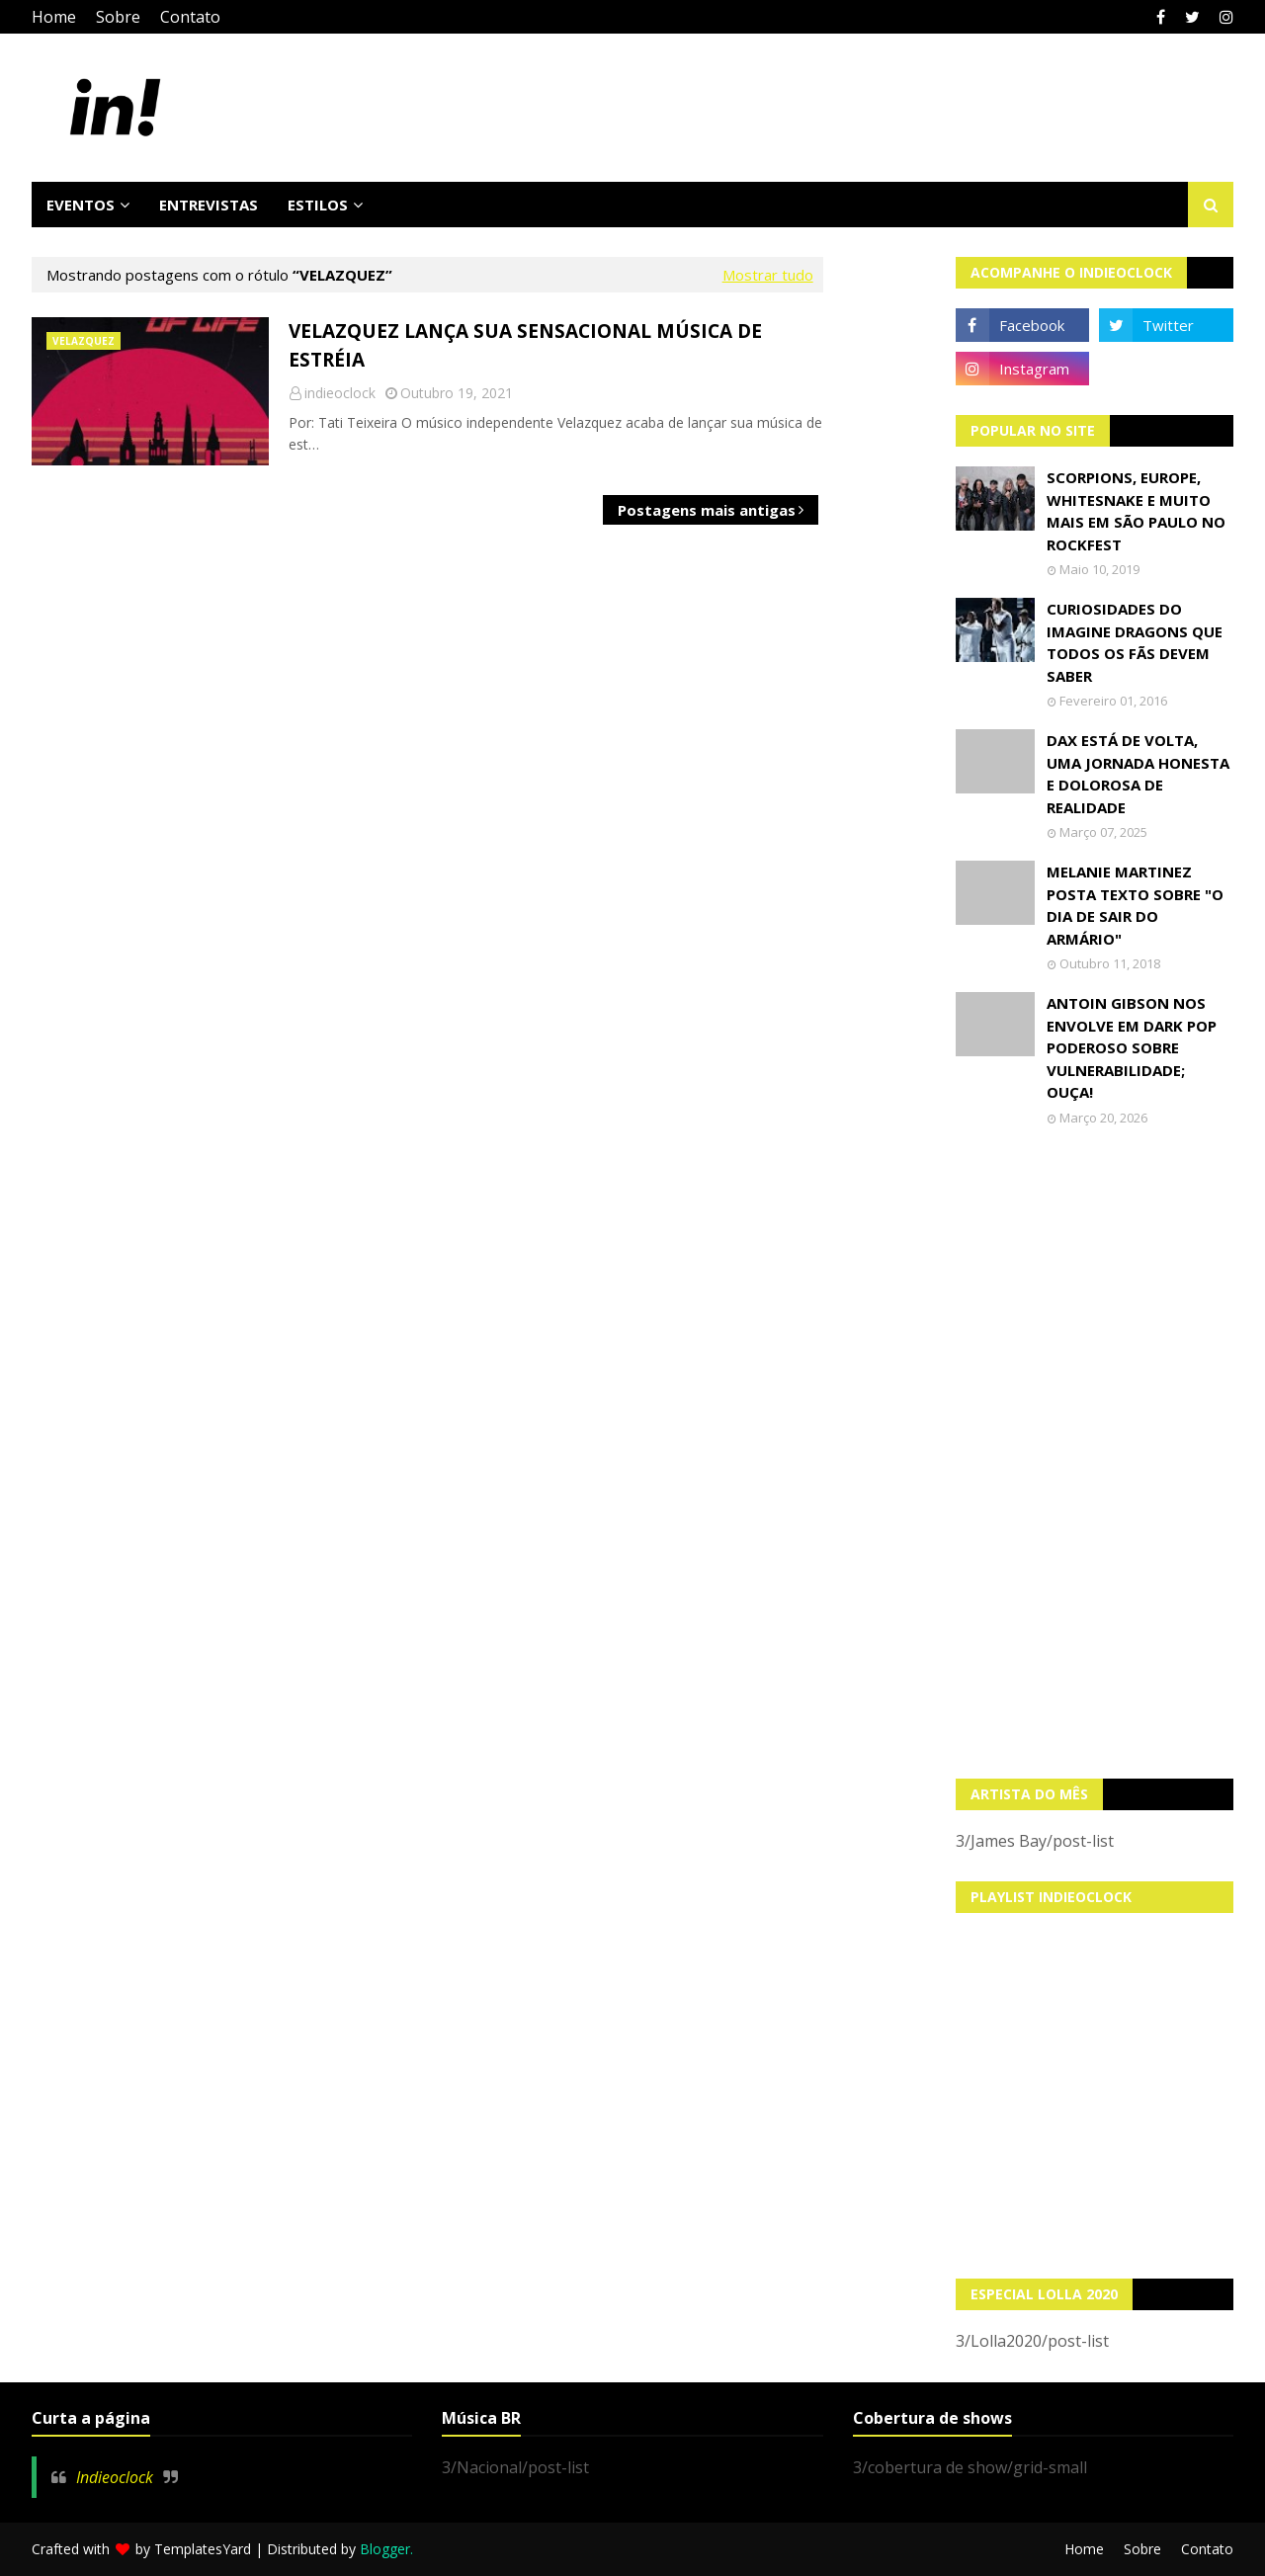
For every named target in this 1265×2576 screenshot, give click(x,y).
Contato (190, 17)
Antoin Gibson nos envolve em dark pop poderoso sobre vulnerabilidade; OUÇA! (1132, 1047)
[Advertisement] (1095, 1452)
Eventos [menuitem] (80, 204)
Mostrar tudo (767, 275)
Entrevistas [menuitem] (208, 204)
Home (54, 17)
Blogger (385, 2548)
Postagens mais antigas (707, 510)
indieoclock (340, 392)
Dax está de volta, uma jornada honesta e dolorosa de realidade (1138, 773)
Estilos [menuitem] (318, 204)
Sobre (118, 17)
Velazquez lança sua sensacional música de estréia (525, 345)
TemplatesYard (202, 2548)
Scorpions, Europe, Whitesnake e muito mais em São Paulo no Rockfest (1136, 510)
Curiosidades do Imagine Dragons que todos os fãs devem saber (1135, 642)
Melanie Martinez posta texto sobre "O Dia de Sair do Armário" (1135, 905)
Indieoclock (114, 2477)
